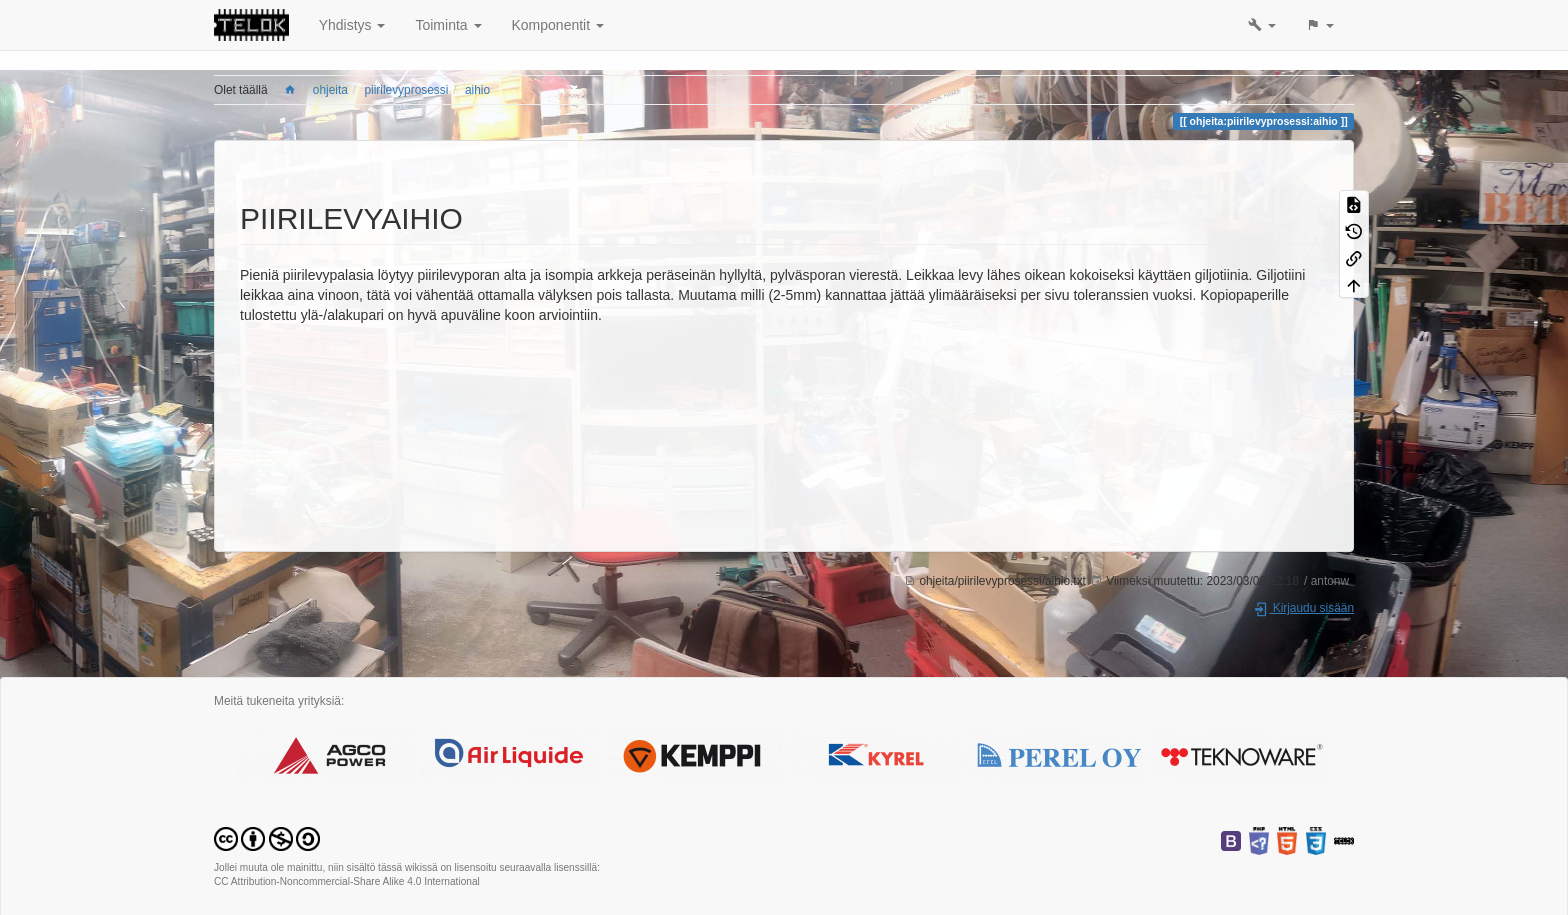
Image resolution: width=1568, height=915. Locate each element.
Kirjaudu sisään (1303, 608)
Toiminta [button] (448, 25)
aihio (477, 90)
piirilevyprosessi (406, 90)
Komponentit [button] (558, 25)
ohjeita (330, 90)
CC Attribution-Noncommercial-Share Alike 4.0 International (347, 881)
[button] (1262, 25)
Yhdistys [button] (352, 25)
